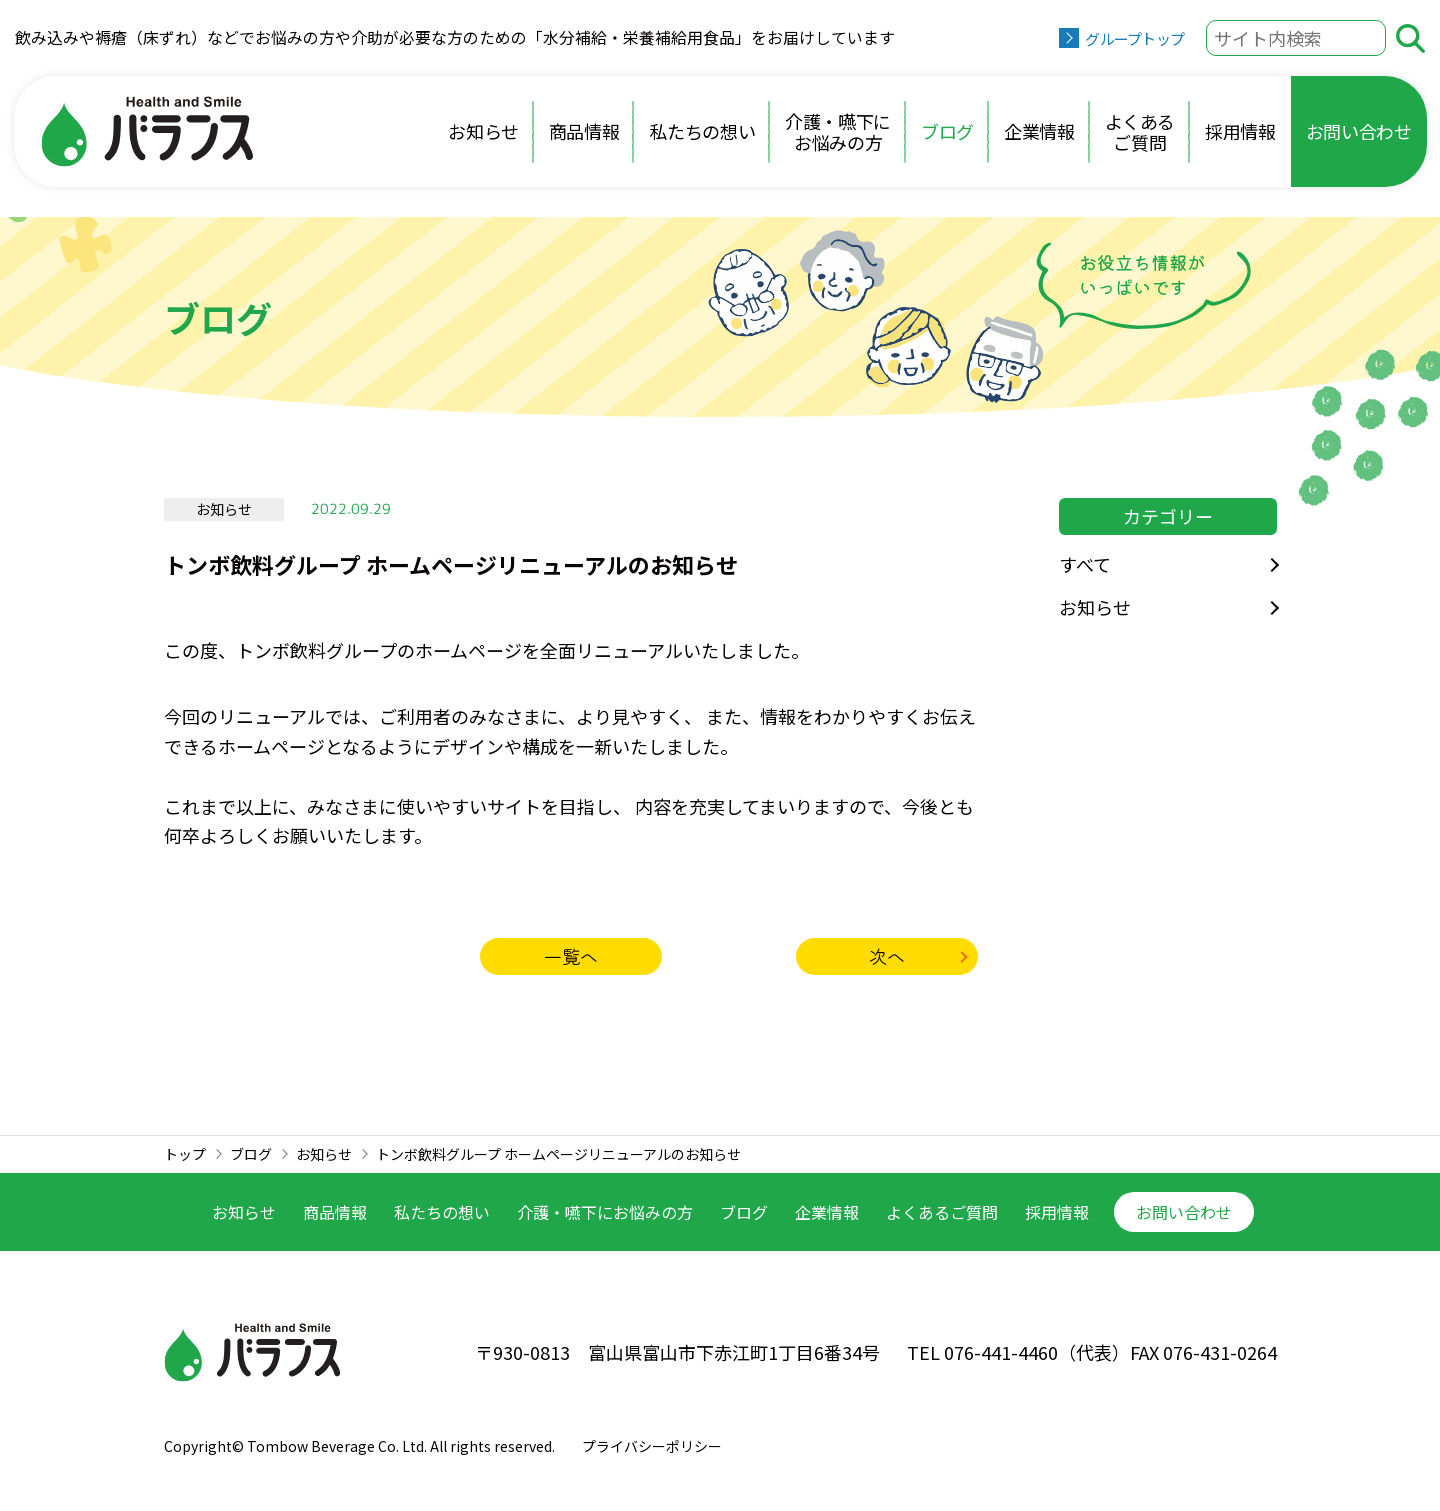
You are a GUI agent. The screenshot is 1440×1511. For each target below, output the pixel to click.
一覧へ (571, 956)
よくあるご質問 (1140, 131)
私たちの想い (702, 131)
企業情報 (1039, 131)
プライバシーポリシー (652, 1446)
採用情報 (1240, 131)
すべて (1085, 564)
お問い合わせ (1359, 131)
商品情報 (584, 131)
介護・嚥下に (605, 1212)
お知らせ (483, 131)
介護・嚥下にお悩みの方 (838, 131)
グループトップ (1134, 38)
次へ (887, 956)
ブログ (947, 131)
